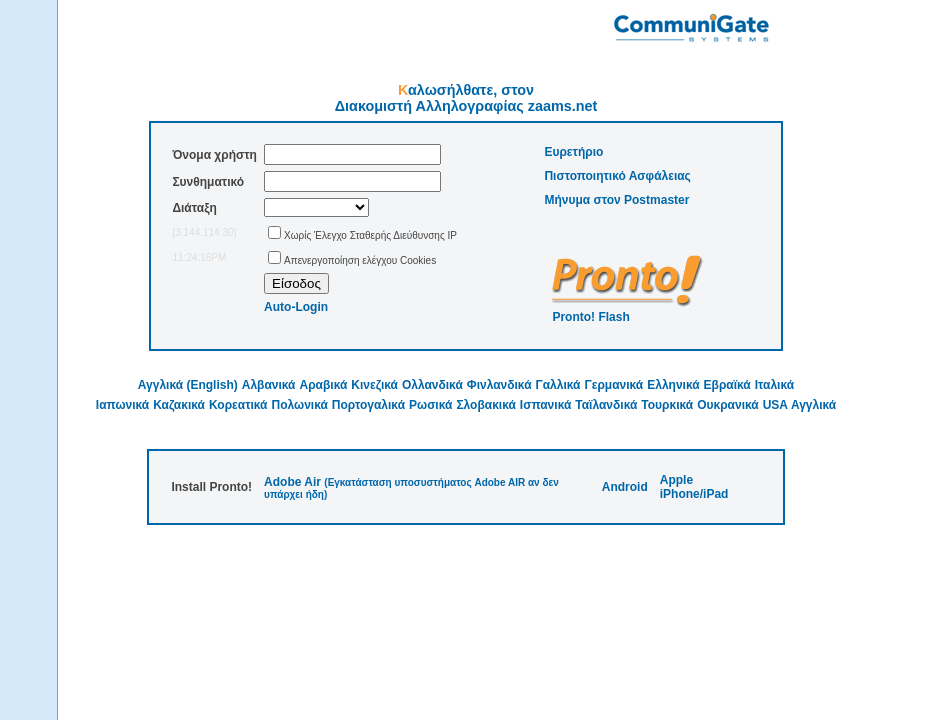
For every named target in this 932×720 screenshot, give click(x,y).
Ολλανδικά (432, 385)
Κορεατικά (238, 405)
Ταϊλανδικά (606, 405)
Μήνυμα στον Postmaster (616, 200)
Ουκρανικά (728, 405)
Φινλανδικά (499, 385)
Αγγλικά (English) (188, 385)
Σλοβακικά (485, 405)
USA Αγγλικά (799, 405)
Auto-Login (296, 307)
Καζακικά (179, 405)
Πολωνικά (300, 405)
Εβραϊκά (727, 385)
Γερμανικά (613, 385)
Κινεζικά (374, 385)
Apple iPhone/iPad (694, 487)
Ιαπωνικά (122, 405)
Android (625, 487)
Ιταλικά (774, 385)
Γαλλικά (558, 385)
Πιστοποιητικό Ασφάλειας (617, 176)
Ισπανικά (545, 405)
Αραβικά (324, 385)
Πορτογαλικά (368, 405)
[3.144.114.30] (204, 232)
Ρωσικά (430, 405)
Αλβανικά (269, 385)
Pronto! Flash (590, 317)
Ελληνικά (673, 385)
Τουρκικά (667, 405)
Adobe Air (292, 482)
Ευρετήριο (573, 152)
